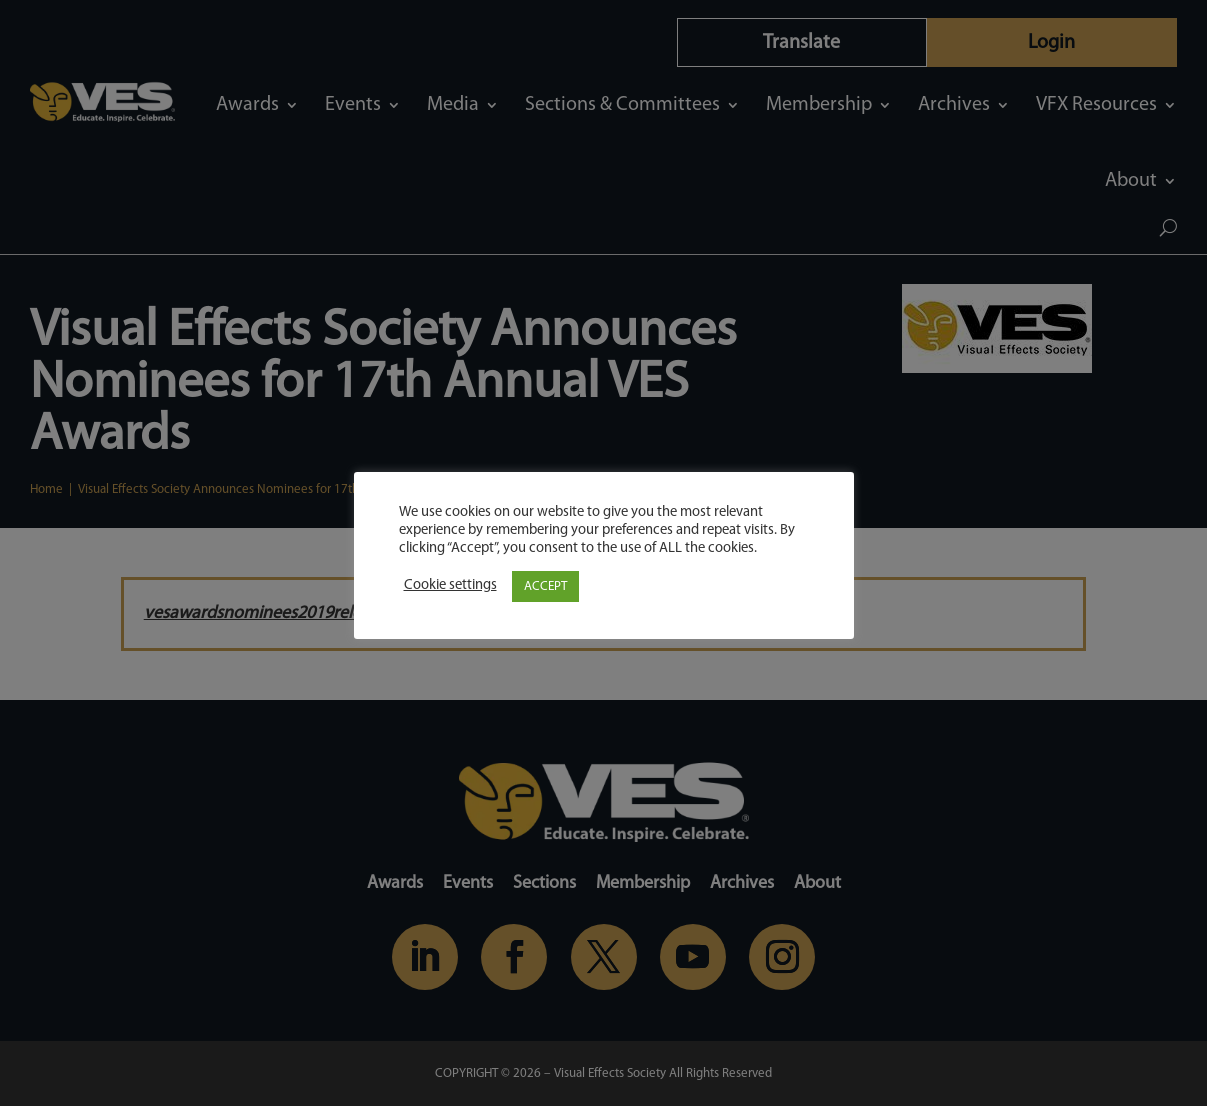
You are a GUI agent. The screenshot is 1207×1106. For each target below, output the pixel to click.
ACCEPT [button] (545, 586)
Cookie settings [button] (450, 585)
